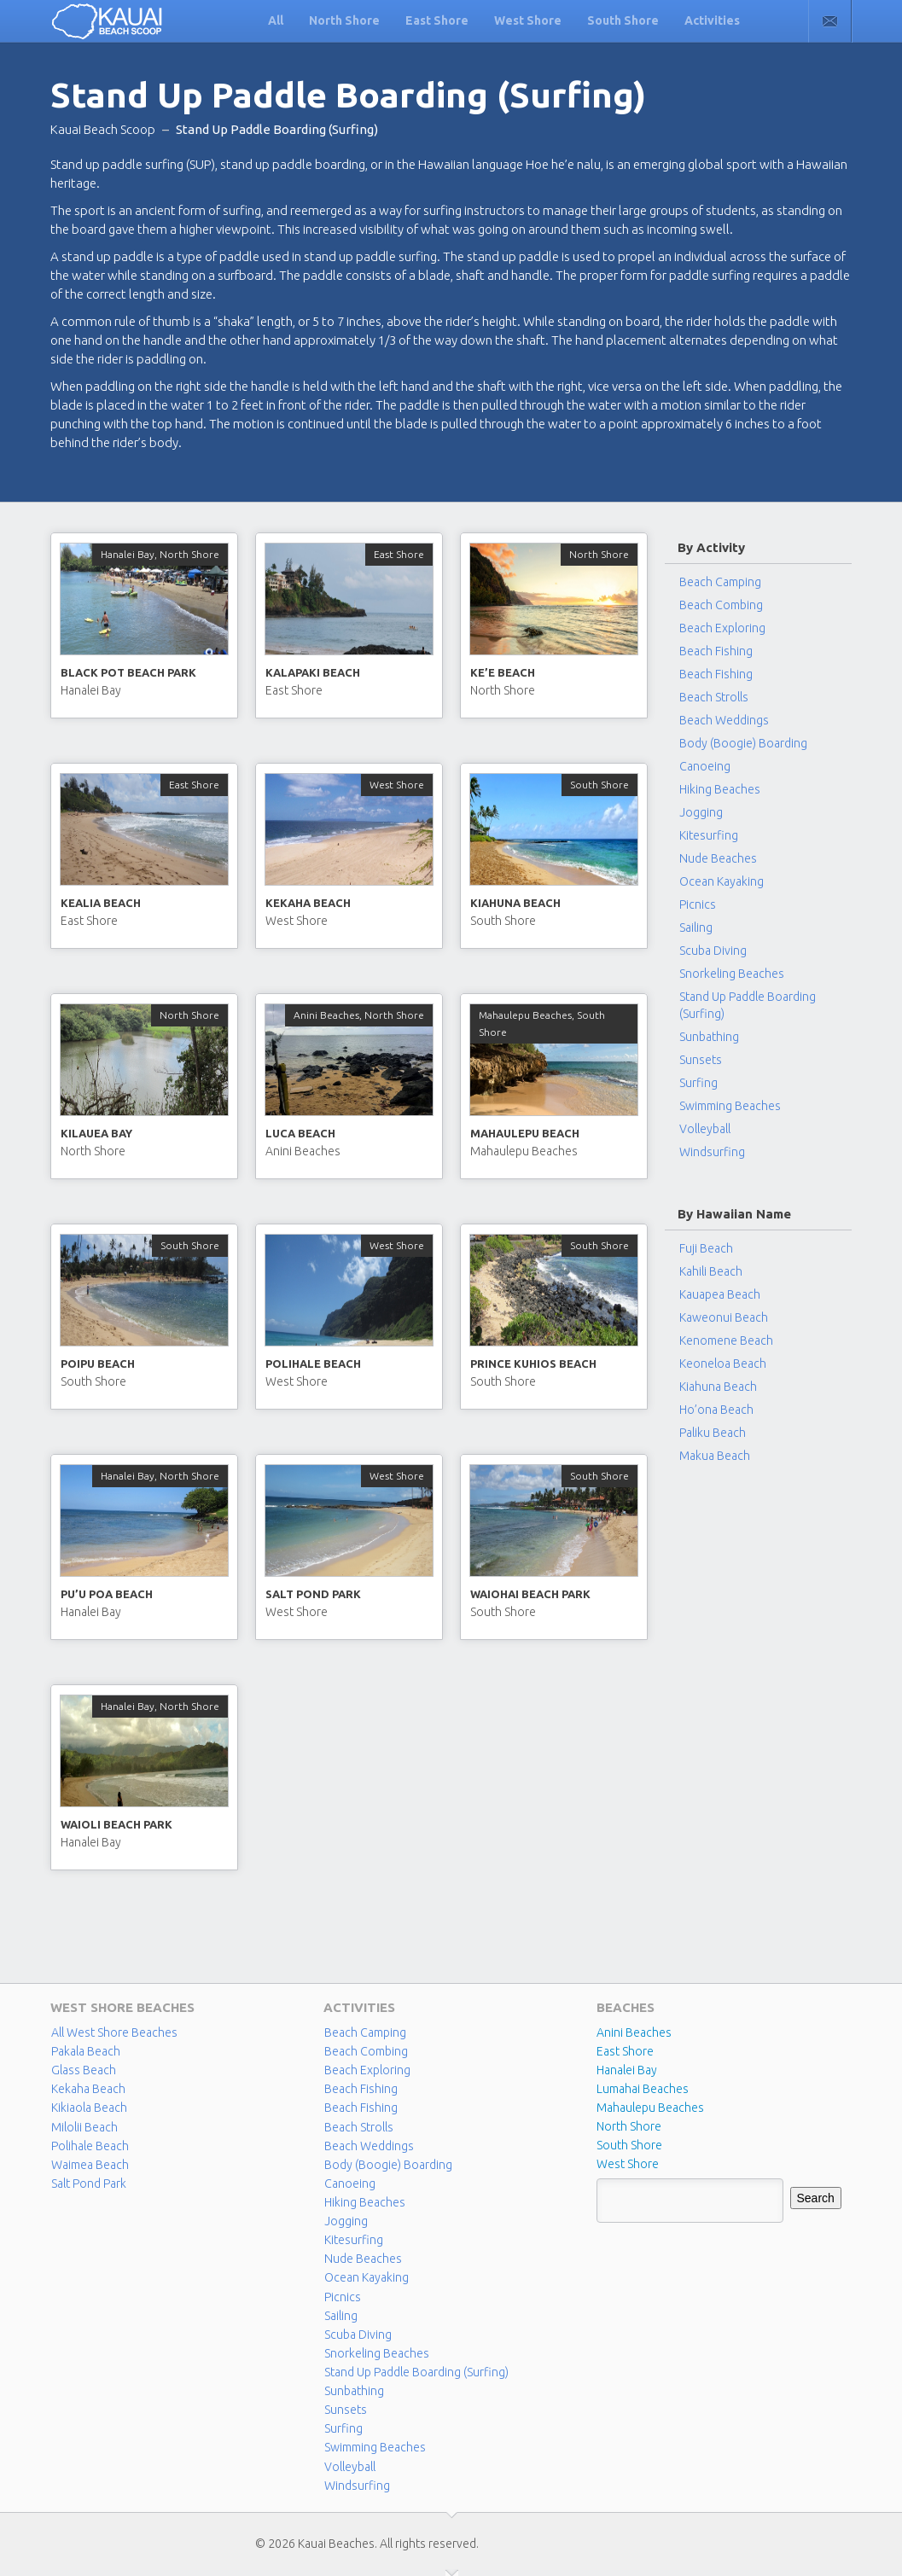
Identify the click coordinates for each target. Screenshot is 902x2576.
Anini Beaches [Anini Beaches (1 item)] (634, 2032)
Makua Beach (714, 1455)
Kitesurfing (708, 835)
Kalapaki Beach (312, 672)
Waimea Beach (90, 2164)
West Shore (528, 20)
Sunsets (700, 1060)
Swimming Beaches (730, 1106)
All (275, 20)
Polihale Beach (313, 1363)
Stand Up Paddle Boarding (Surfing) (747, 1005)
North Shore (344, 20)
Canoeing (704, 766)
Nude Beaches (717, 858)
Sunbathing (709, 1037)
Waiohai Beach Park (530, 1594)
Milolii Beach (84, 2126)
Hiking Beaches (719, 789)
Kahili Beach (710, 1271)
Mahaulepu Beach (524, 1133)
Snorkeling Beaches (731, 973)
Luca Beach (300, 1133)
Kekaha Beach (308, 903)
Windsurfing (712, 1152)
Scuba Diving (713, 950)
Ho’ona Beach (716, 1409)
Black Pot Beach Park (128, 672)
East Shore (436, 20)
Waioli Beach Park (116, 1824)
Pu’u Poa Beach (107, 1594)
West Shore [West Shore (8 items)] (627, 2164)
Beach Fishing (716, 651)
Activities (712, 20)
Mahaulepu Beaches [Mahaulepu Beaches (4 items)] (650, 2107)
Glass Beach (83, 2070)
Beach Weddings (724, 720)
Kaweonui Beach (723, 1317)
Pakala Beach (85, 2051)
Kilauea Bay (96, 1133)
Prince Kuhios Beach (533, 1363)
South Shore (623, 20)
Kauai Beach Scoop (102, 129)
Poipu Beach (98, 1363)
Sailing (696, 927)
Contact (830, 21)
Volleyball (704, 1129)
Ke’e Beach (502, 672)
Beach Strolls (713, 697)
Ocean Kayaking (721, 881)
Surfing (698, 1083)
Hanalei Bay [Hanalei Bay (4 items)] (626, 2070)
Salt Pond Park (313, 1594)
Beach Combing (721, 605)
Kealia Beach (101, 903)
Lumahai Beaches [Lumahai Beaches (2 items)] (642, 2089)
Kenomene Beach (726, 1340)
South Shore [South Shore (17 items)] (629, 2145)
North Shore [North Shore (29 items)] (628, 2126)
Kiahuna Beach (515, 903)
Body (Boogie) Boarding (743, 743)
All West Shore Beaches (114, 2032)
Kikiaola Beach (89, 2107)
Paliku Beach (712, 1432)
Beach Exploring (722, 628)
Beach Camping (365, 2032)
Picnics (697, 904)
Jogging (701, 812)
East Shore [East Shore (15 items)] (625, 2051)
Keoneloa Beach (722, 1363)
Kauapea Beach (719, 1294)
